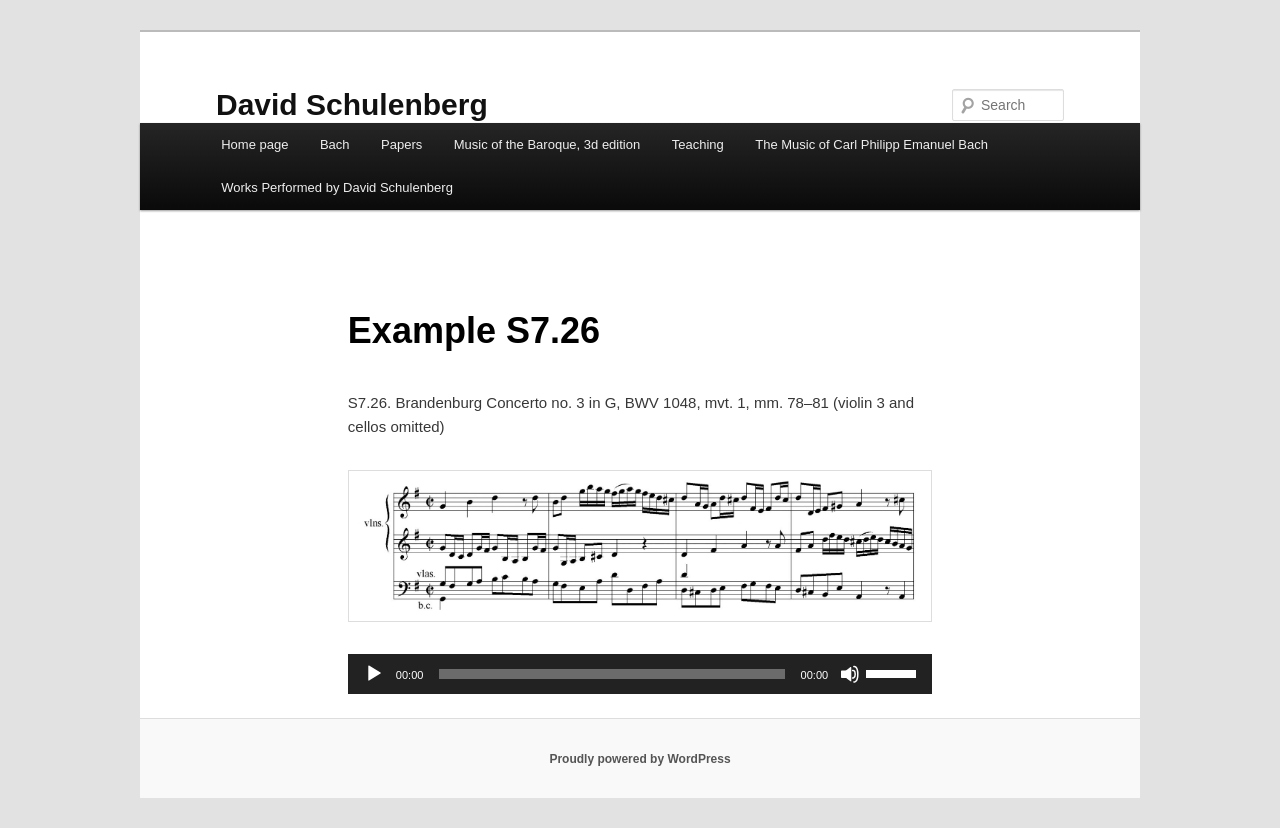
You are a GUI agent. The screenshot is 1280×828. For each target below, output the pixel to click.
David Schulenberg (352, 104)
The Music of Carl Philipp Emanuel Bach (871, 144)
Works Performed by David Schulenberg (337, 187)
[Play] (374, 674)
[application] (640, 674)
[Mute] (850, 674)
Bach (335, 144)
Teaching (698, 144)
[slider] (611, 674)
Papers (401, 144)
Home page (254, 144)
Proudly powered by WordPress (639, 759)
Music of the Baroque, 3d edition (547, 144)
